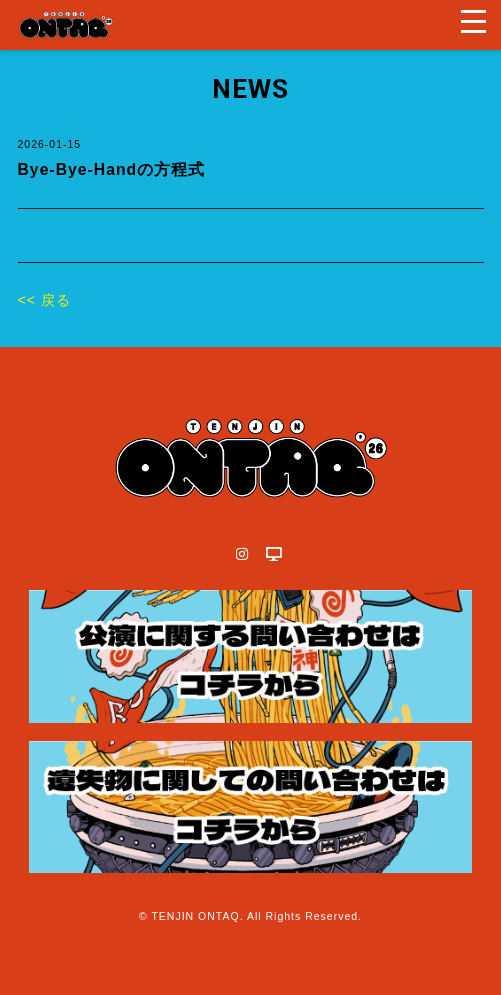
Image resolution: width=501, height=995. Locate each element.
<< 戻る (44, 300)
